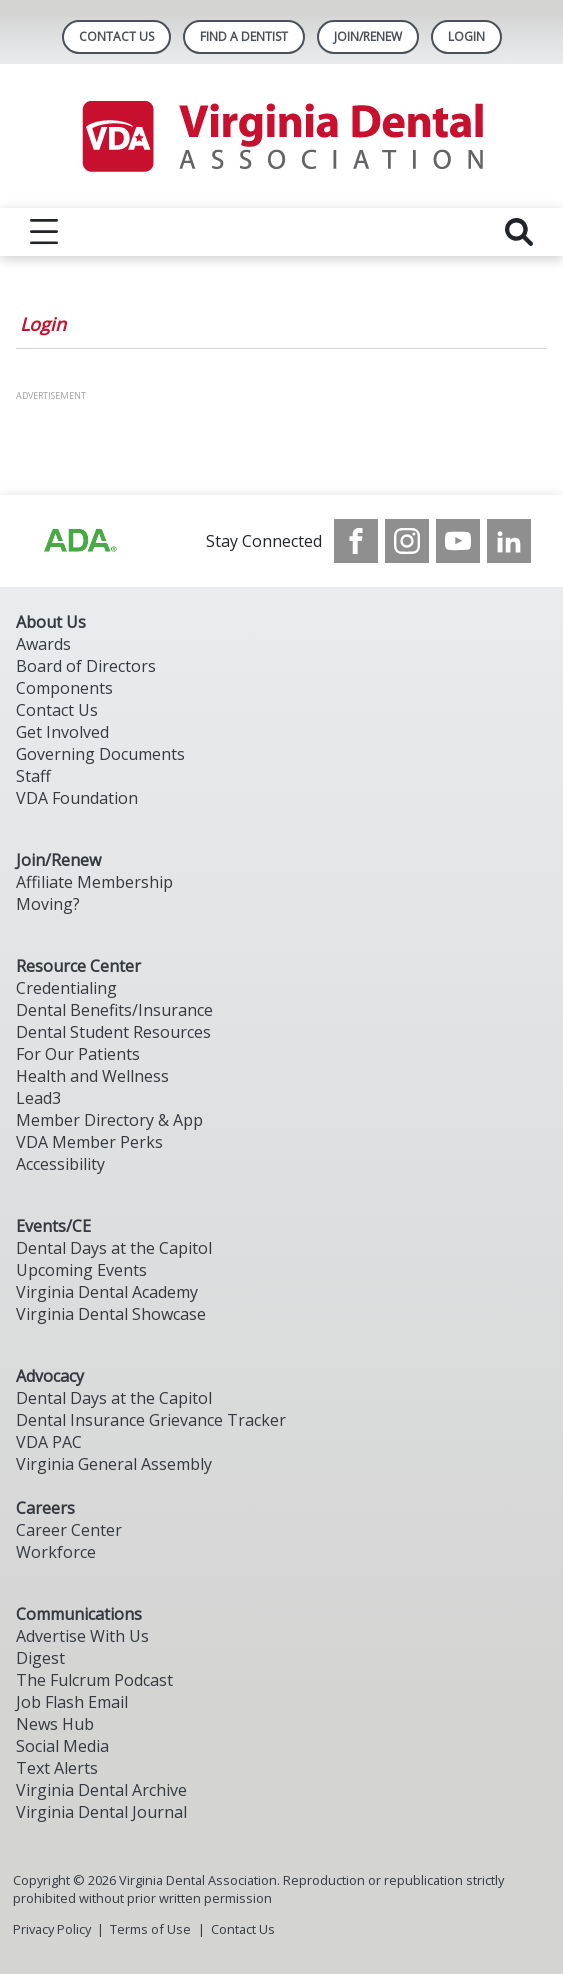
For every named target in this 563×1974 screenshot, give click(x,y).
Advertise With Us (82, 1636)
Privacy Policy (52, 1929)
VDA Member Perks (89, 1142)
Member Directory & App (109, 1120)
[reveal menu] (44, 232)
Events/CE (53, 1226)
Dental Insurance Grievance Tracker (151, 1420)
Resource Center (78, 966)
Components (64, 688)
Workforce (56, 1552)
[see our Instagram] (407, 541)
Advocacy (50, 1376)
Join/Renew (368, 36)
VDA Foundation (77, 798)
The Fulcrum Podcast (94, 1680)
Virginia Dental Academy (107, 1292)
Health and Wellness (92, 1076)
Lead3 (38, 1098)
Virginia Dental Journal (101, 1812)
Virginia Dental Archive (101, 1790)
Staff (33, 776)
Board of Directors (86, 666)
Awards (43, 644)
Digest (40, 1658)
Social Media (62, 1746)
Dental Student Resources (113, 1032)
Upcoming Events (81, 1270)
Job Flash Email (72, 1702)
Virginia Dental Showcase (111, 1314)
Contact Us (116, 36)
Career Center (69, 1530)
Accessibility (60, 1164)
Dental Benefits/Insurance (114, 1010)
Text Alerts (57, 1768)
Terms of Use (150, 1929)
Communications (79, 1614)
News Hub (55, 1724)
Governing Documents (100, 754)
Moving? (48, 904)
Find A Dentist (244, 36)
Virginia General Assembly (114, 1464)
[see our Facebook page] (356, 541)
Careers (45, 1508)
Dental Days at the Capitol (114, 1248)
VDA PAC (49, 1442)
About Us (51, 622)
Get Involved (62, 732)
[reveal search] (519, 232)
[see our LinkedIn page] (509, 541)
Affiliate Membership (94, 882)
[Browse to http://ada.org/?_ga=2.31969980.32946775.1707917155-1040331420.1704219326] (79, 541)
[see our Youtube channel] (458, 541)
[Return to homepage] (281, 136)
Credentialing (66, 988)
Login (43, 324)
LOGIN (466, 36)
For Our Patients (78, 1054)
